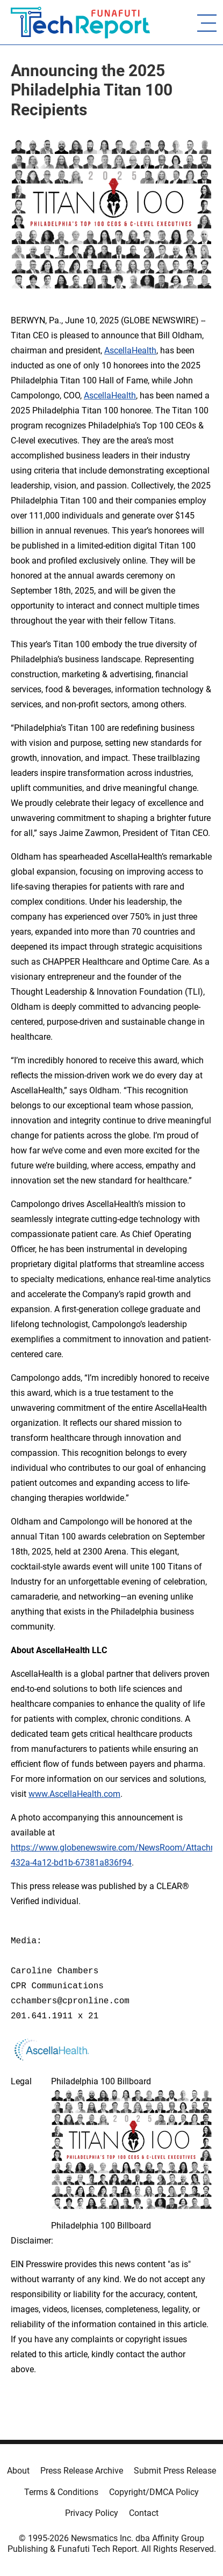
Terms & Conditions (61, 2492)
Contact (144, 2513)
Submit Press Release (175, 2471)
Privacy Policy (91, 2513)
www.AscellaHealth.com (74, 1794)
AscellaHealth (130, 350)
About (18, 2471)
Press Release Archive (81, 2471)
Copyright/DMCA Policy (154, 2492)
